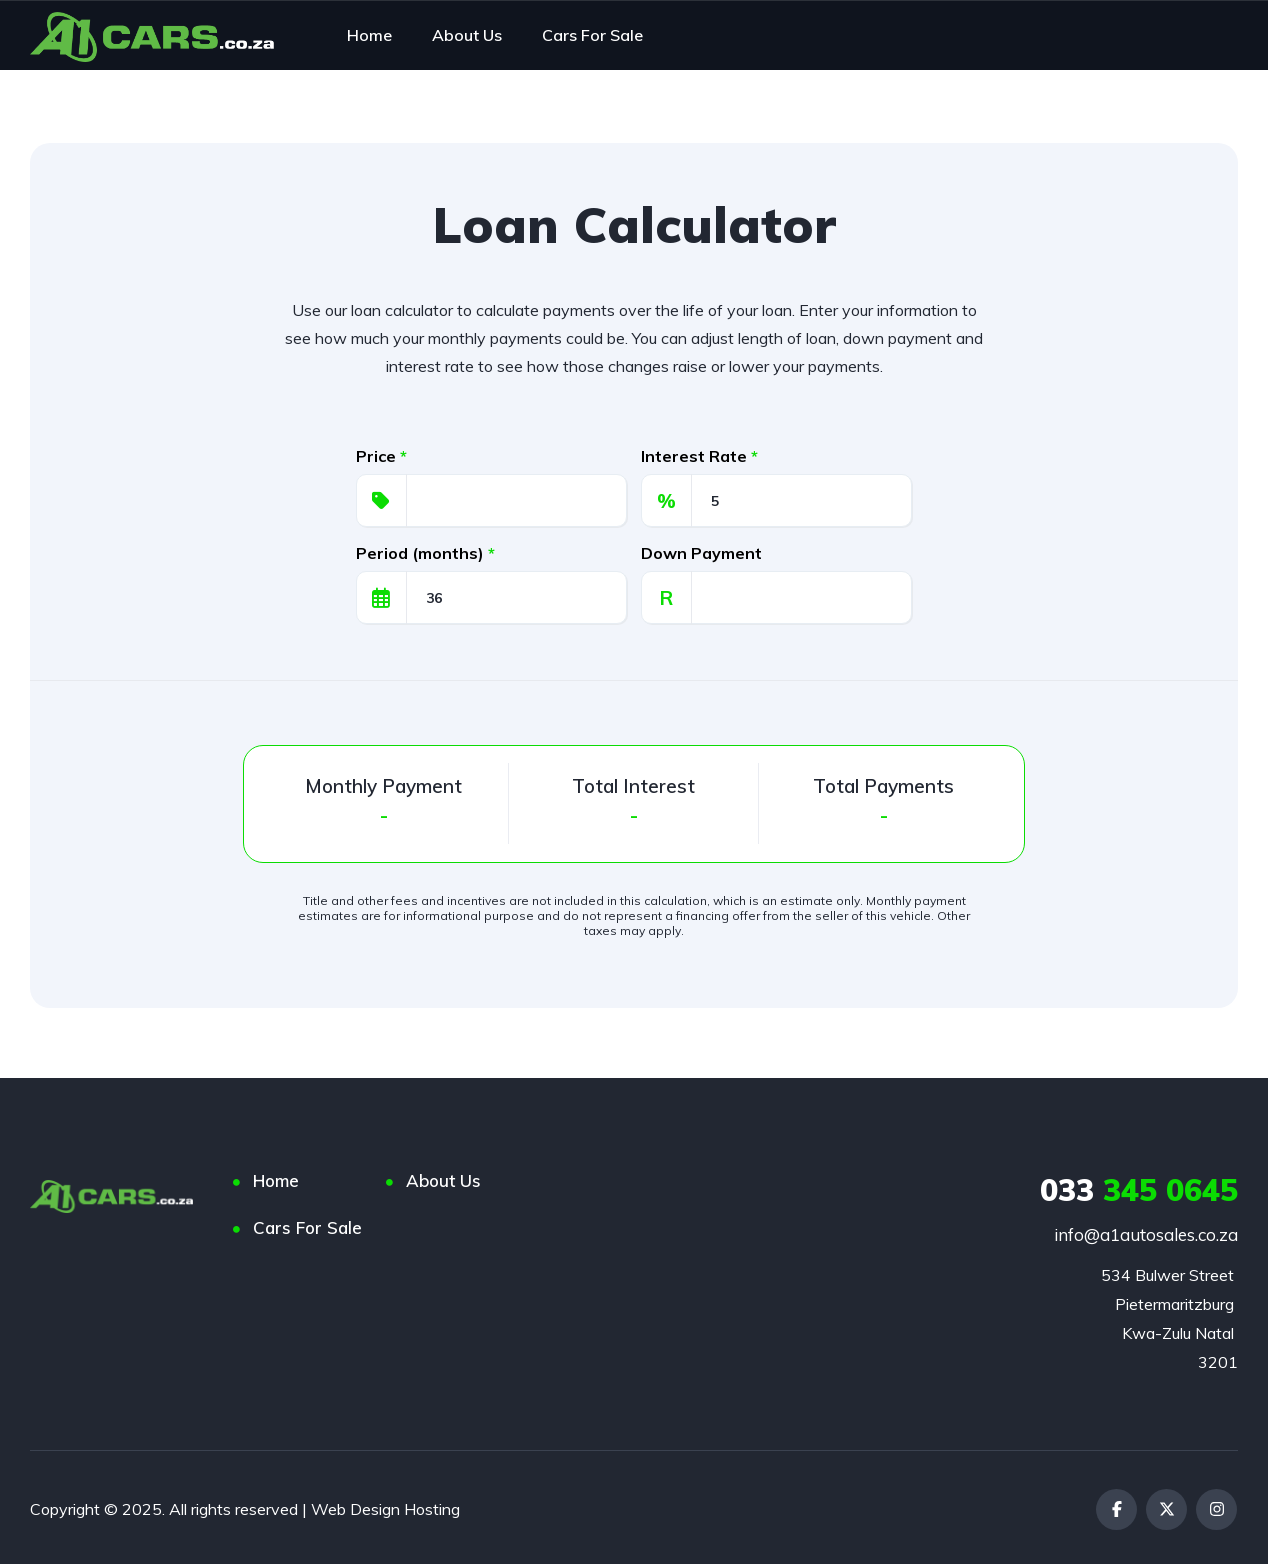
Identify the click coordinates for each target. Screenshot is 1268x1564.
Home (276, 1180)
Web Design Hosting (385, 1505)
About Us (443, 1180)
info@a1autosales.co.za (1146, 1234)
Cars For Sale (307, 1227)
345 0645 (1139, 1190)
